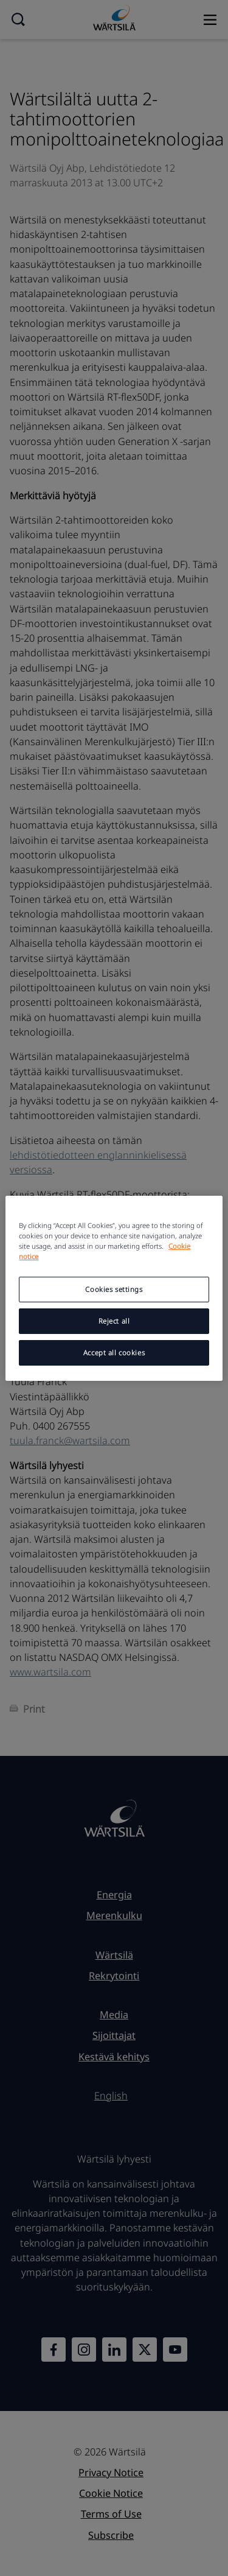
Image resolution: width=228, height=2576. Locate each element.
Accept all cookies (114, 1352)
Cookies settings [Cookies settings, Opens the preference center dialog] (113, 1289)
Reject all (114, 1320)
